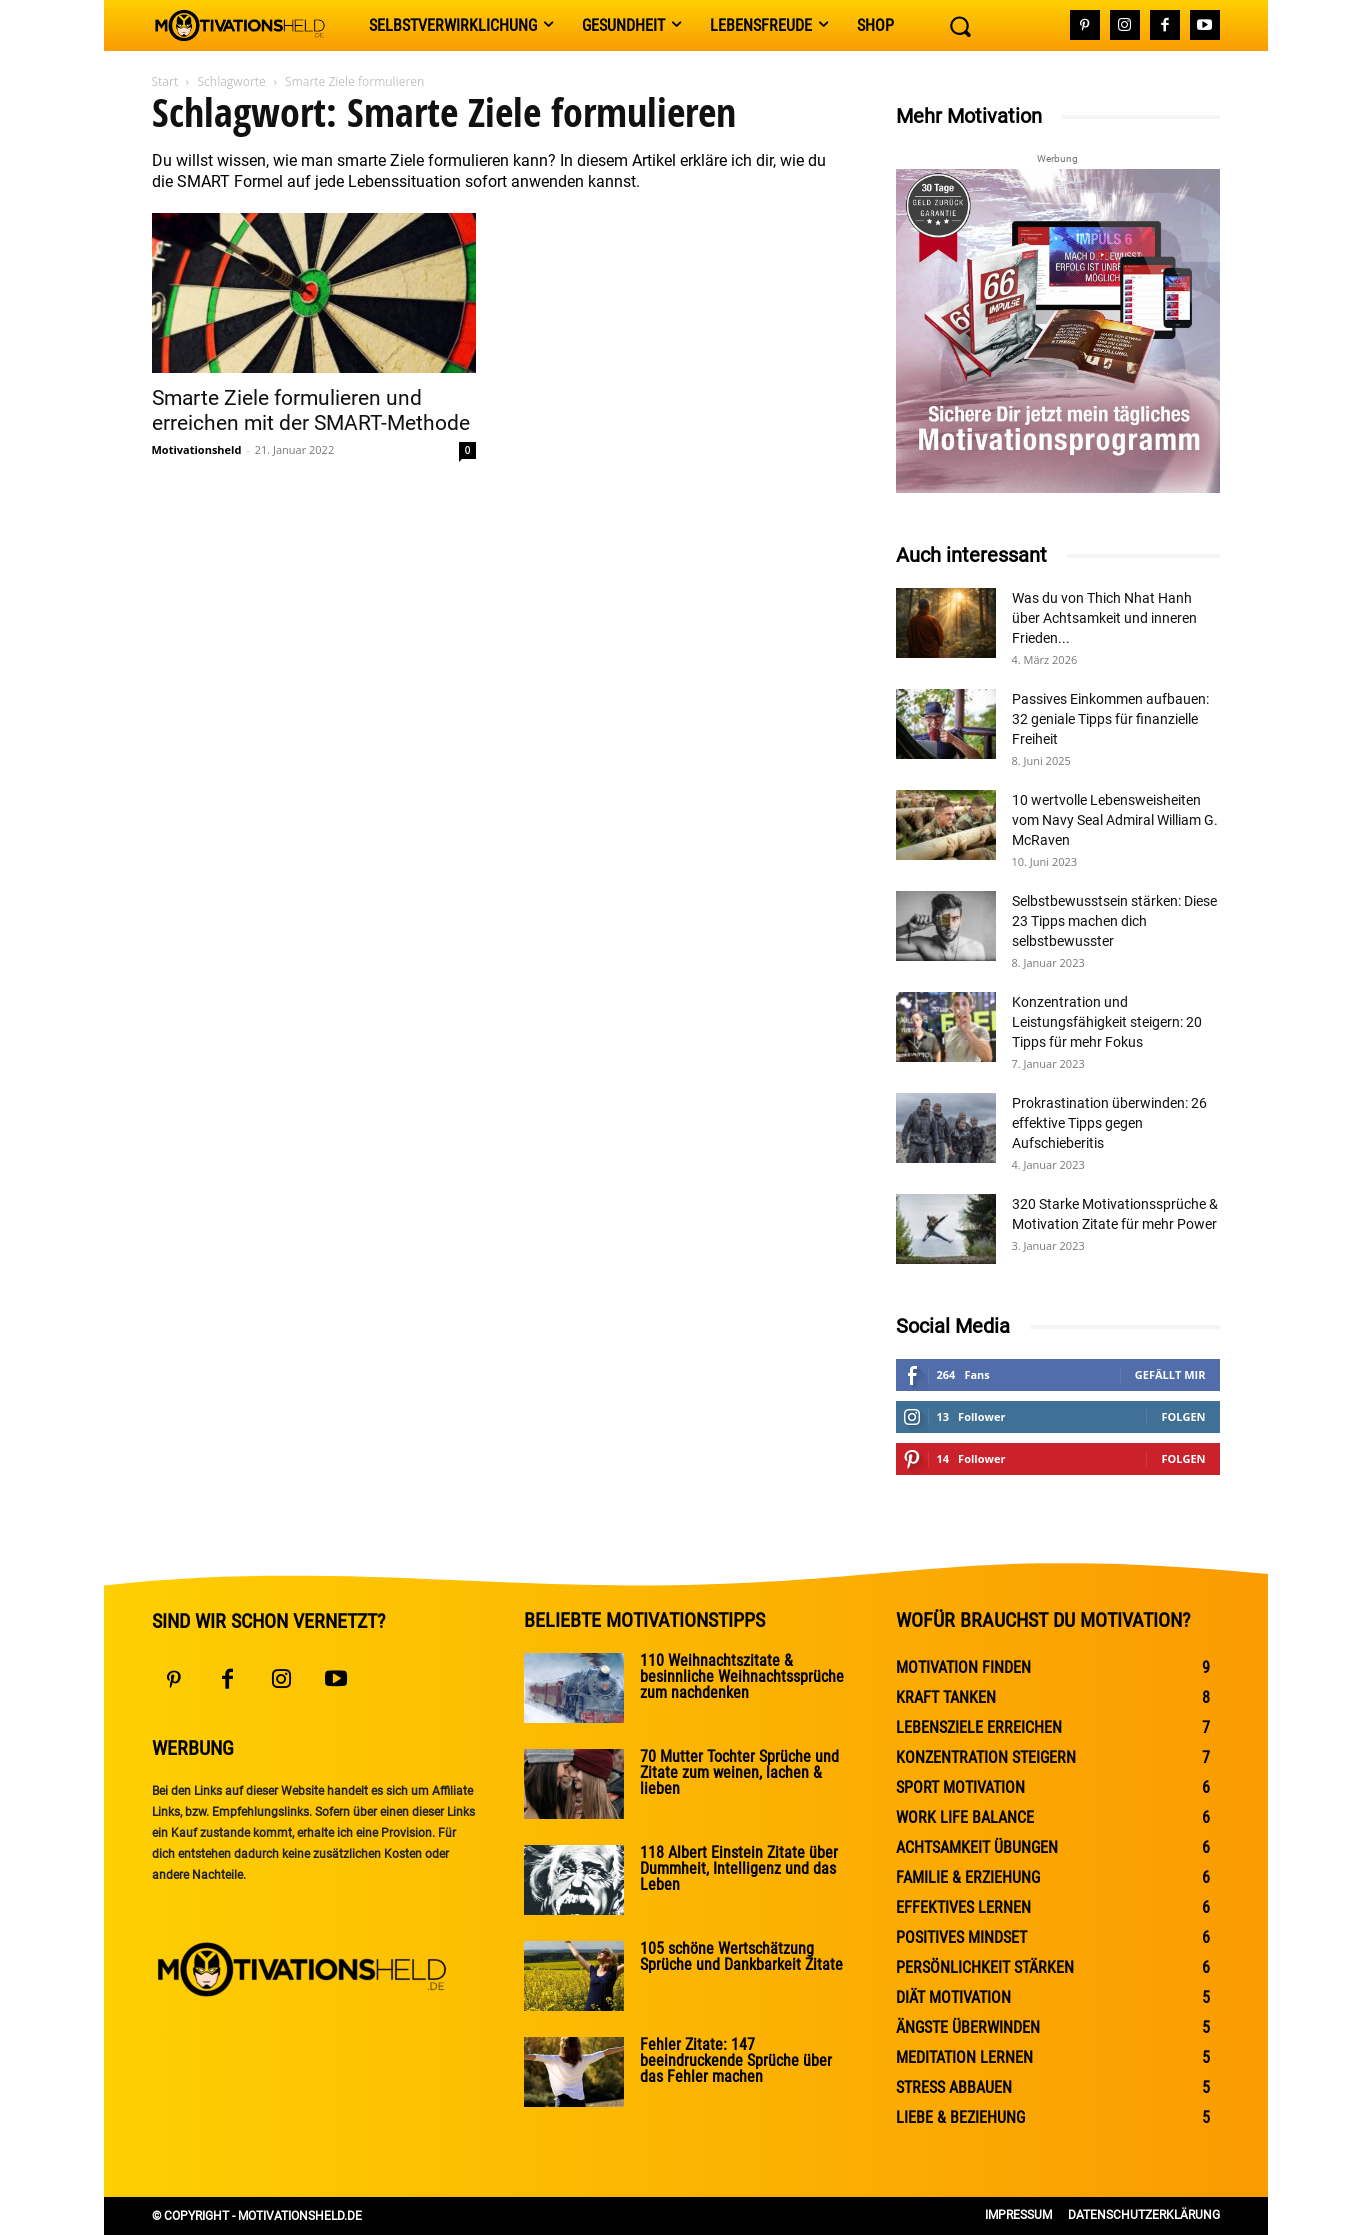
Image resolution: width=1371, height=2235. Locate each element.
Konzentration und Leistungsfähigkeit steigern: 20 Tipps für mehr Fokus (1107, 1022)
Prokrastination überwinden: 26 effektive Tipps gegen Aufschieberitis (1109, 1123)
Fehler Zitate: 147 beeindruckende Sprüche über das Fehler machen (736, 2060)
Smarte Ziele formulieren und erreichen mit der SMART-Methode (311, 410)
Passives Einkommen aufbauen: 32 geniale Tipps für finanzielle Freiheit (1110, 719)
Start (165, 81)
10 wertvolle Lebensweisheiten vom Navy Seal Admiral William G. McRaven (1115, 820)
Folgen (1183, 1416)
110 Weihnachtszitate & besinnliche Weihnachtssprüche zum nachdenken (742, 1676)
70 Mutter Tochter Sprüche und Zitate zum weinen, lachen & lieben (739, 1772)
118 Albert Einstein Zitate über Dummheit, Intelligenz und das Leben (739, 1868)
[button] (960, 26)
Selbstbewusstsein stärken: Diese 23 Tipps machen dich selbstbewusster (1114, 921)
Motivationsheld (197, 449)
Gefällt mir (1170, 1374)
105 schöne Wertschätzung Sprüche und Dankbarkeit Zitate (741, 1956)
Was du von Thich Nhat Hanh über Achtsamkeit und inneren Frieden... (1104, 618)
